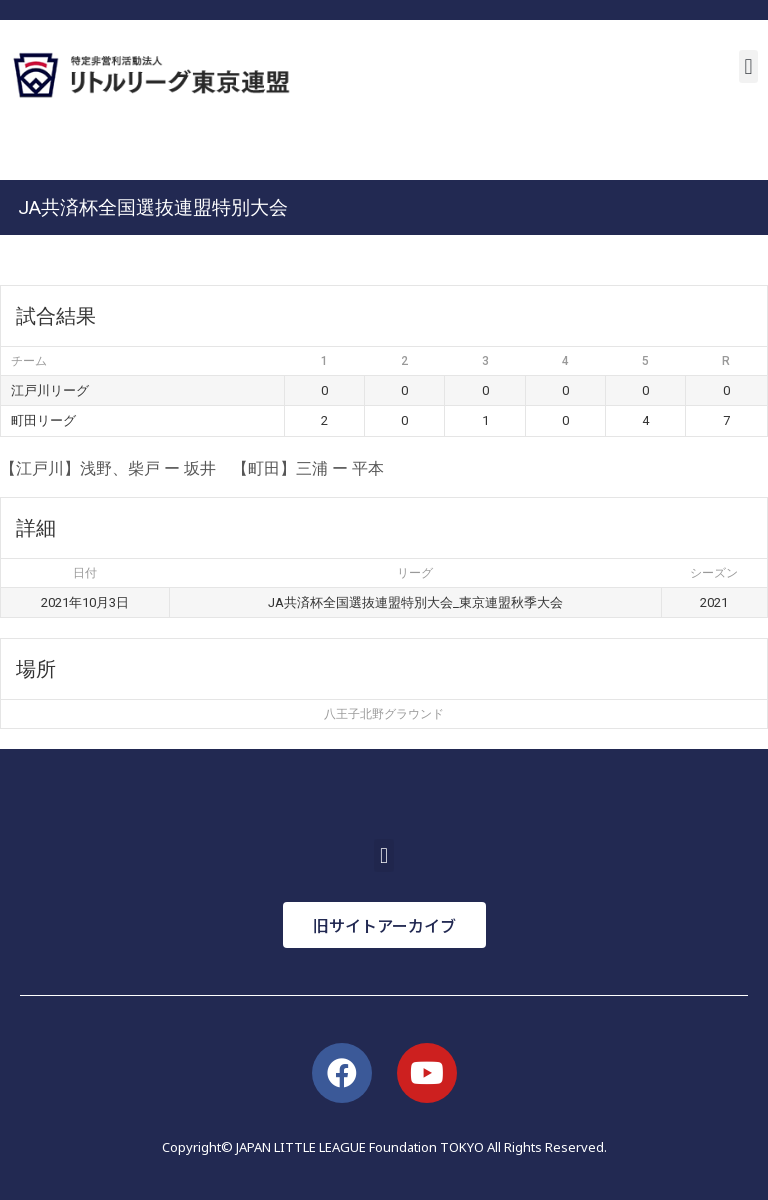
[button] (748, 66)
